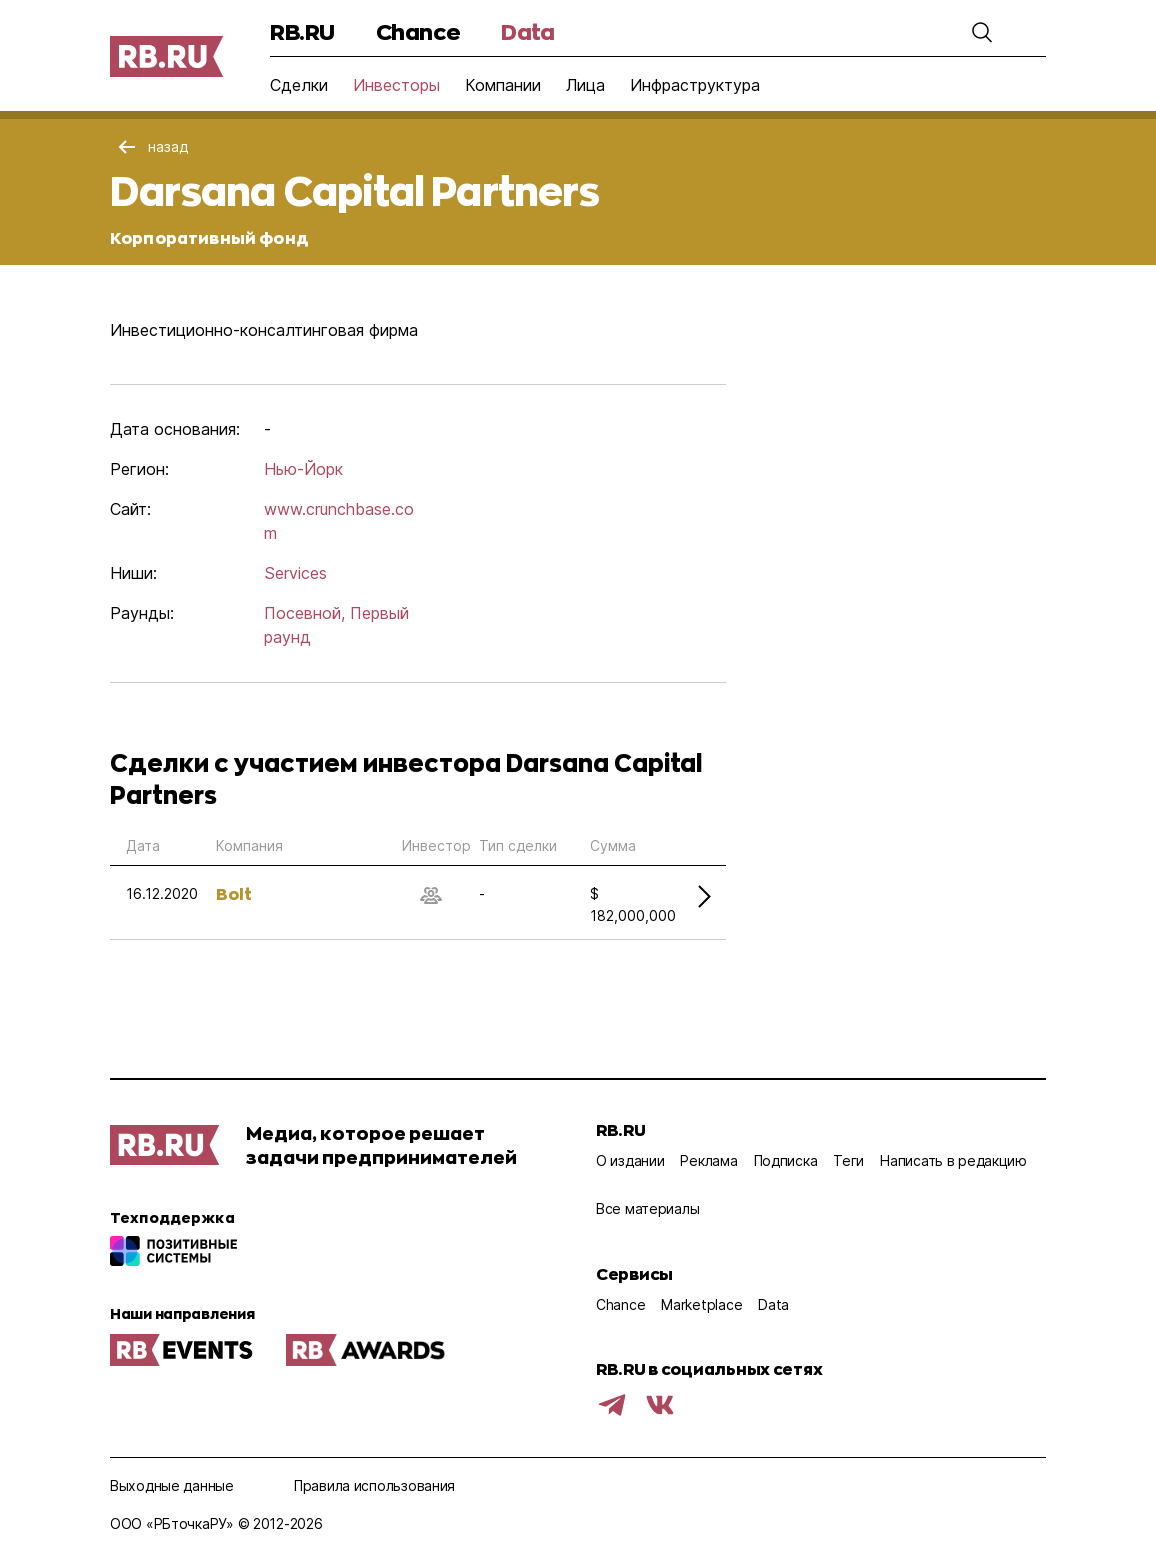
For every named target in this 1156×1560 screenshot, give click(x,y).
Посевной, (304, 613)
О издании (630, 1160)
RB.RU (302, 31)
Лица (585, 85)
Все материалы (647, 1208)
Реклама (708, 1160)
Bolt (234, 893)
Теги (848, 1160)
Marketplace (701, 1304)
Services (295, 573)
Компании (503, 85)
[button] (982, 32)
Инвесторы (396, 85)
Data (527, 31)
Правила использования (374, 1485)
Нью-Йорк (303, 469)
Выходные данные (172, 1485)
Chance (418, 31)
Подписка (786, 1160)
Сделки (299, 85)
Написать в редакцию (953, 1160)
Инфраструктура (695, 85)
